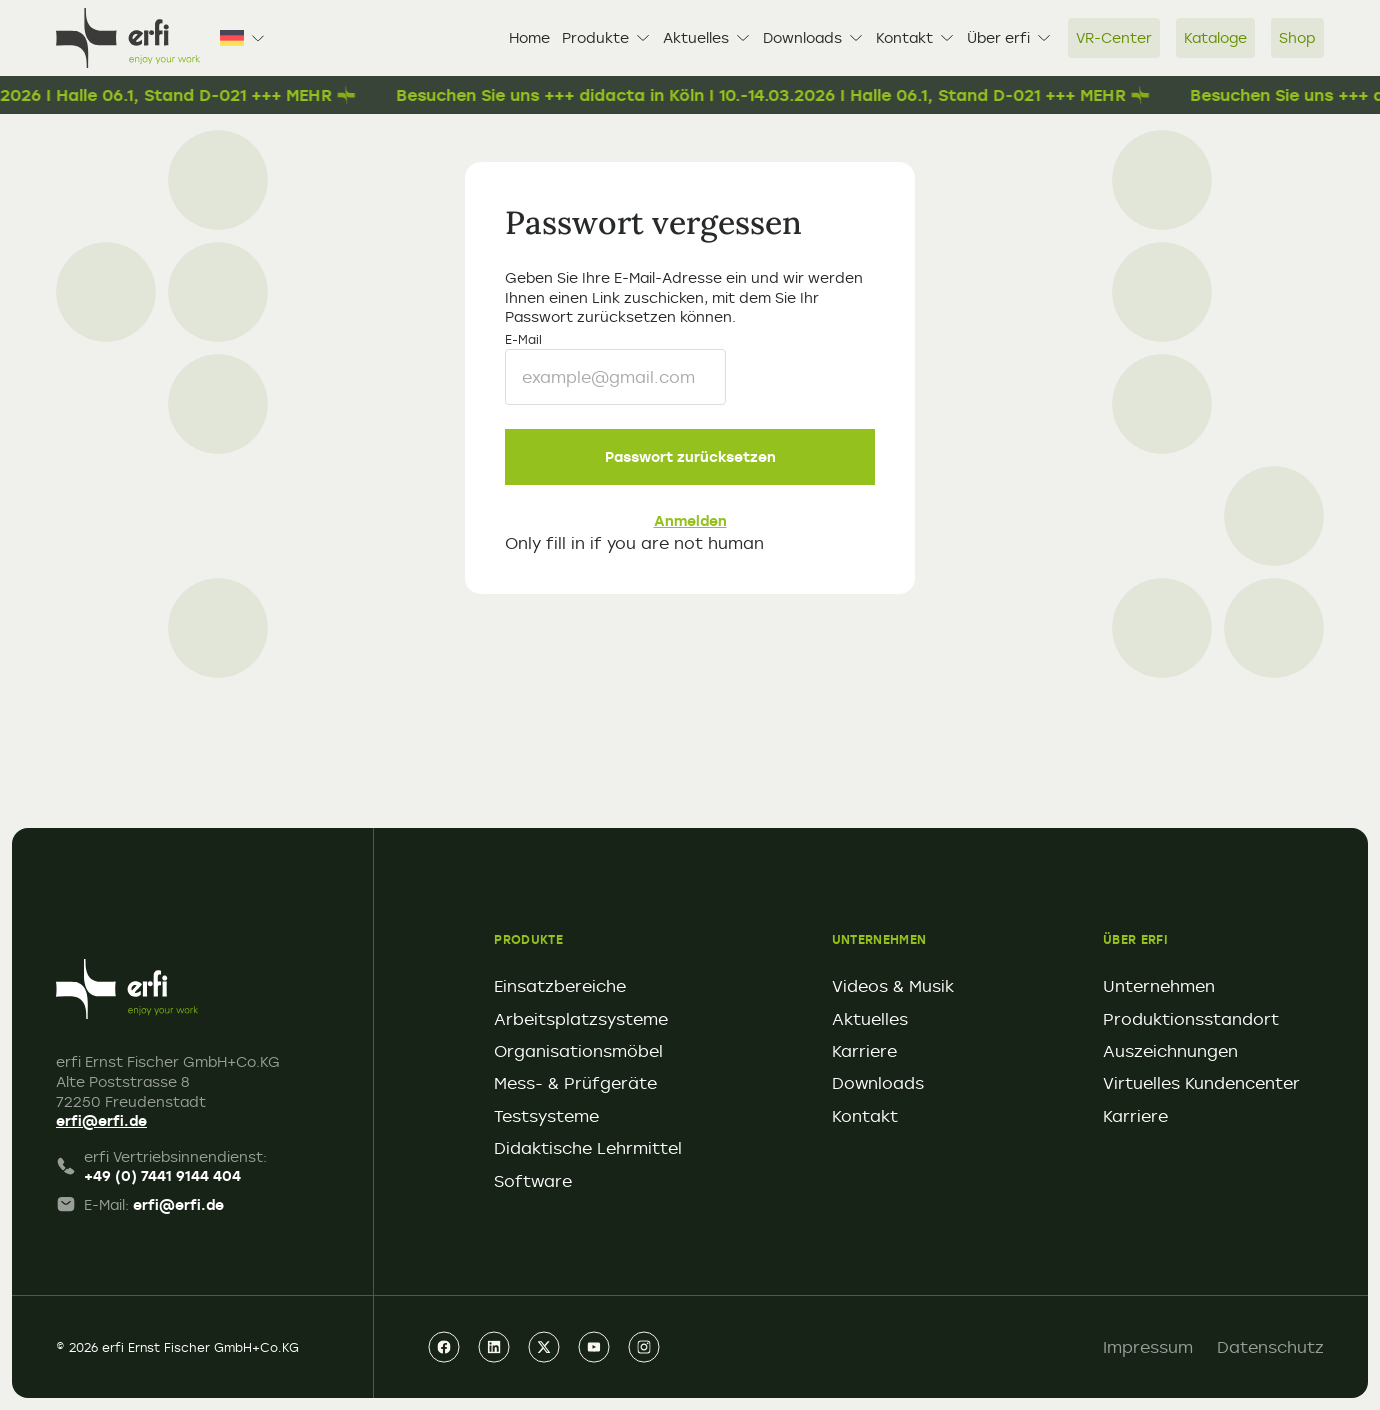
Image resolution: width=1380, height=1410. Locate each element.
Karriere (864, 1051)
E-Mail (523, 339)
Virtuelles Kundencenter (1201, 1083)
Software (533, 1181)
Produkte (606, 37)
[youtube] (594, 1347)
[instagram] (644, 1347)
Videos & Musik (893, 986)
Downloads (813, 37)
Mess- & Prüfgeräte (575, 1083)
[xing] (544, 1347)
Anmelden (690, 520)
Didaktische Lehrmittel (588, 1148)
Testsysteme (546, 1116)
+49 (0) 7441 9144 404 (162, 1175)
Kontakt (915, 37)
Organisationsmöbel (578, 1051)
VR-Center (1114, 37)
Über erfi (1009, 37)
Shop (1297, 37)
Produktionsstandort (1191, 1019)
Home (529, 37)
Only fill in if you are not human (634, 543)
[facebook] (444, 1347)
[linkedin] (494, 1347)
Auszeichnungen (1170, 1051)
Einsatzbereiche (560, 986)
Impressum (1148, 1347)
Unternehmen (1159, 986)
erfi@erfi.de (101, 1120)
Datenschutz (1270, 1347)
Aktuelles (707, 37)
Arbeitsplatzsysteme (581, 1019)
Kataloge (1215, 37)
